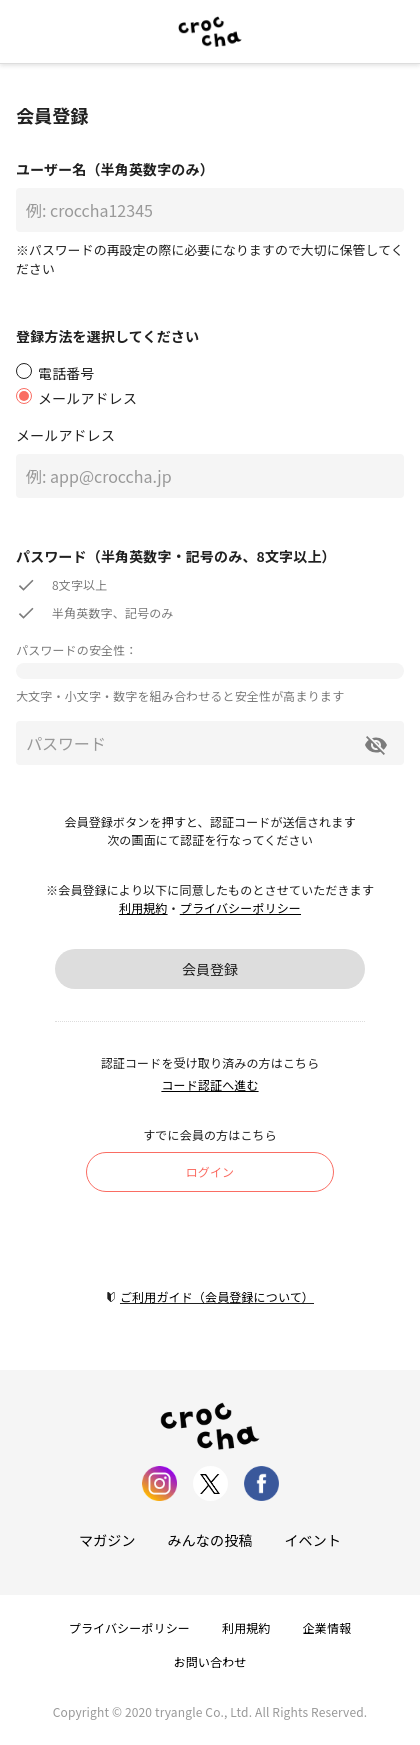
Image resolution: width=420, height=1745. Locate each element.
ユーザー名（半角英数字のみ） (115, 169)
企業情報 (327, 1627)
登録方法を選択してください (107, 336)
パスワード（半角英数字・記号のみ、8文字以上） (176, 556)
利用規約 (143, 907)
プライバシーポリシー (240, 907)
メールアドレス (65, 435)
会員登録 (210, 969)
